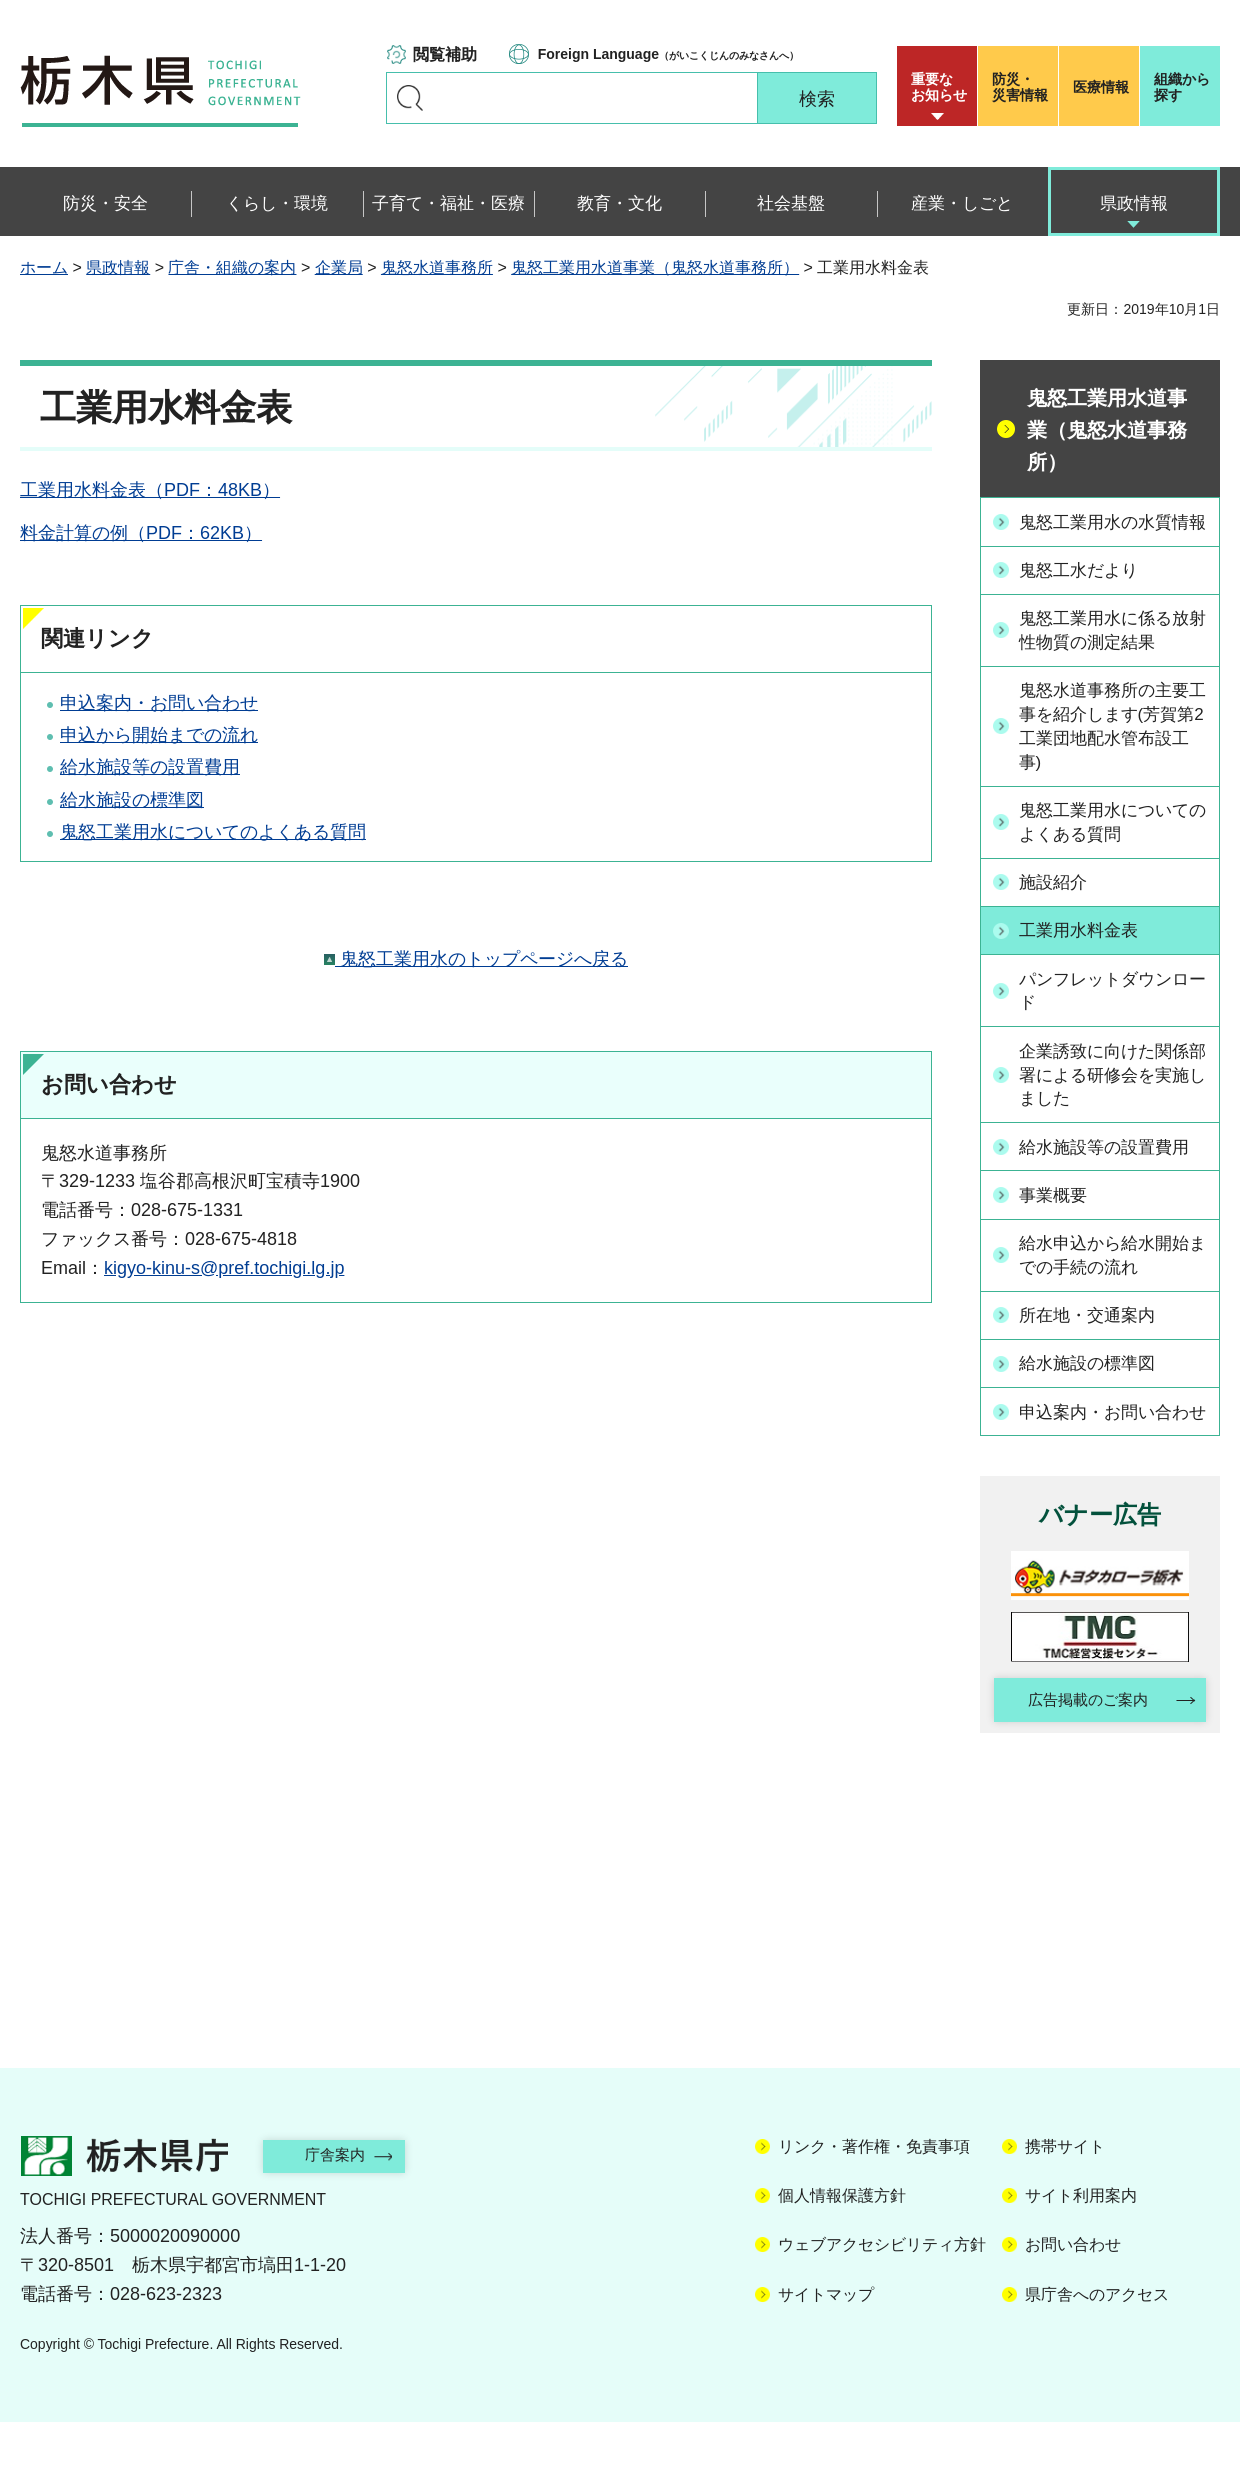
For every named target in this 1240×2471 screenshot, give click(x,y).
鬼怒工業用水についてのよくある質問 (213, 832)
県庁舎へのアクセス (1097, 2343)
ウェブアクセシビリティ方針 (882, 2294)
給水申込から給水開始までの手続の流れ (1111, 1279)
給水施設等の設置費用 (150, 767)
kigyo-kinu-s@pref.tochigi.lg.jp (224, 1268)
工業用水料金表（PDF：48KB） (150, 490)
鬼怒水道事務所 (437, 267)
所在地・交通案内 (1093, 1339)
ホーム (44, 267)
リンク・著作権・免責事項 (874, 2195)
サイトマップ (826, 2343)
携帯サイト (1065, 2195)
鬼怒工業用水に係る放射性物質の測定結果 (1111, 653)
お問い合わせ (1073, 2294)
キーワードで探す (410, 98)
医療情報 (1101, 87)
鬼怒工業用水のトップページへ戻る (476, 959)
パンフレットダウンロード (1111, 1015)
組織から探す (1182, 87)
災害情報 (1022, 87)
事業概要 (1057, 1220)
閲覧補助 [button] (445, 54)
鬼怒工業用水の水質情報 (1111, 533)
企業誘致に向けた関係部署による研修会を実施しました (1111, 1100)
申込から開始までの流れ (159, 735)
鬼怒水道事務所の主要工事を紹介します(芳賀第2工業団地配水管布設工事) (1114, 751)
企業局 (339, 267)
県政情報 (118, 267)
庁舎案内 (345, 2204)
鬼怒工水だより (1084, 594)
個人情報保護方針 (842, 2244)
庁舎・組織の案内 (232, 267)
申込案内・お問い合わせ (159, 703)
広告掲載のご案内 (1083, 1748)
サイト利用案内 (1081, 2244)
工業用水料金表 (1084, 956)
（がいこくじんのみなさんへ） (668, 54)
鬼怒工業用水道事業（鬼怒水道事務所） (655, 267)
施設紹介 (1057, 908)
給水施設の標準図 (132, 800)
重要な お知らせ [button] (939, 87)
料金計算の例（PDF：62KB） (141, 533)
